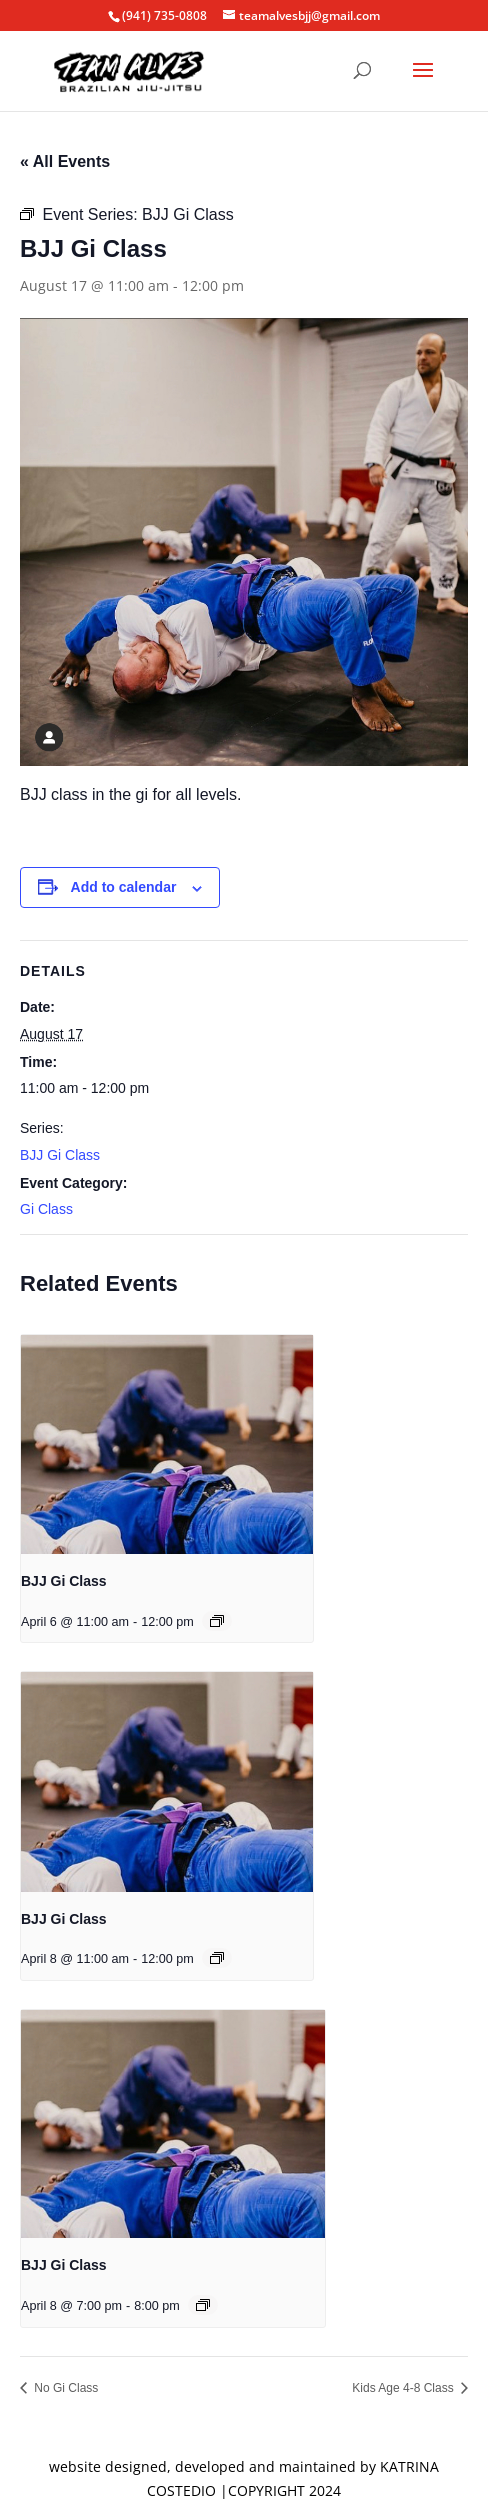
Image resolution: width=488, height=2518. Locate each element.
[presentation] (167, 1444)
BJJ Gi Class (60, 1155)
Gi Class (46, 1209)
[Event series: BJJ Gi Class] (217, 1621)
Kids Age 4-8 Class (404, 2388)
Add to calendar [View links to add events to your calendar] (124, 887)
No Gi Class (64, 2388)
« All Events (65, 161)
